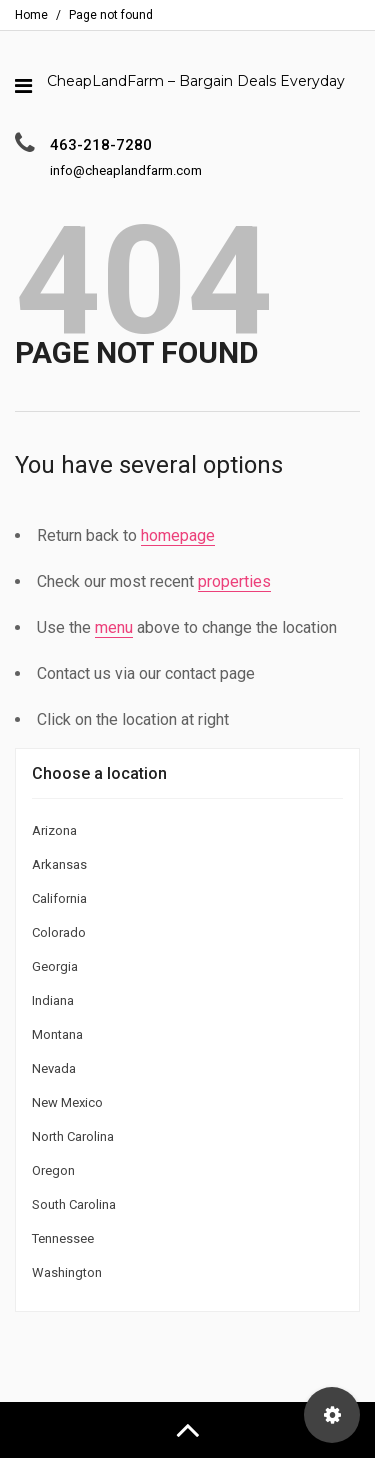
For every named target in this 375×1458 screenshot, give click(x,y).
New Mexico (67, 1102)
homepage (178, 535)
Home (31, 15)
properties (234, 581)
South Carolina (74, 1204)
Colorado (59, 932)
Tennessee (63, 1238)
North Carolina (73, 1136)
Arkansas (59, 864)
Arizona (54, 830)
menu (114, 627)
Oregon (53, 1170)
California (59, 898)
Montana (57, 1034)
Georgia (55, 966)
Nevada (54, 1068)
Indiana (53, 1000)
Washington (67, 1272)
